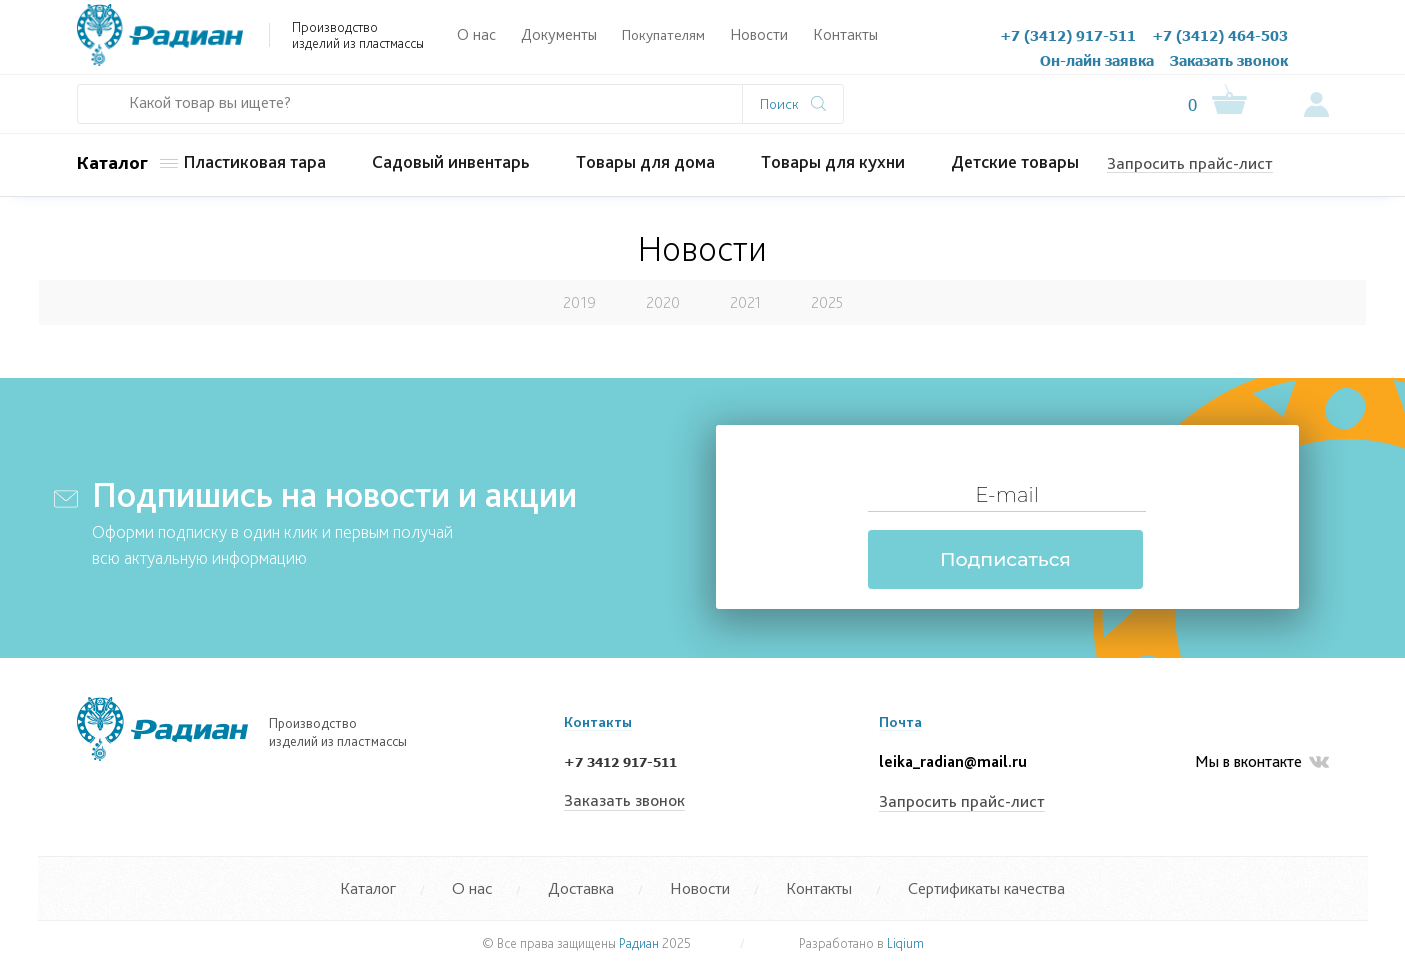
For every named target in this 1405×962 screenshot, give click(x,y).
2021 (745, 302)
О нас (476, 34)
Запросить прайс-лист (1190, 163)
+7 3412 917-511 (620, 762)
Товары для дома (645, 161)
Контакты (845, 34)
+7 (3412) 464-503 (1220, 35)
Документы (559, 34)
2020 (663, 302)
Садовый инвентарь (451, 161)
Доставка (581, 888)
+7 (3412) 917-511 (1068, 35)
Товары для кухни (833, 161)
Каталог (112, 162)
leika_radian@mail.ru (953, 761)
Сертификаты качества (986, 888)
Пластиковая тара (254, 161)
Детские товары (1015, 161)
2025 (827, 302)
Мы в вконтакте (1262, 762)
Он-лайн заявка (1097, 60)
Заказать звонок (1229, 60)
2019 (579, 302)
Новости (759, 34)
